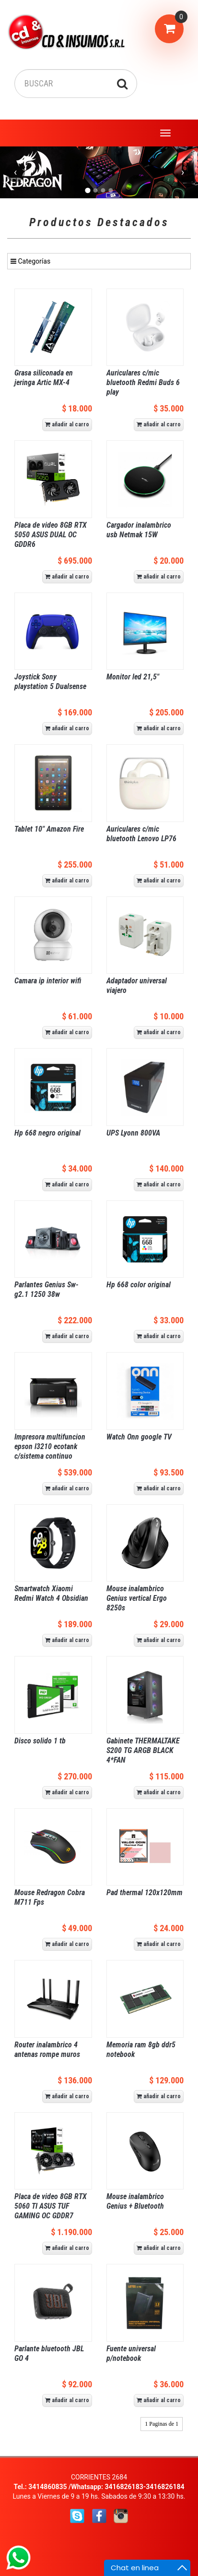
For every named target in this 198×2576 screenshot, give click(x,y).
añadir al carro (67, 424)
